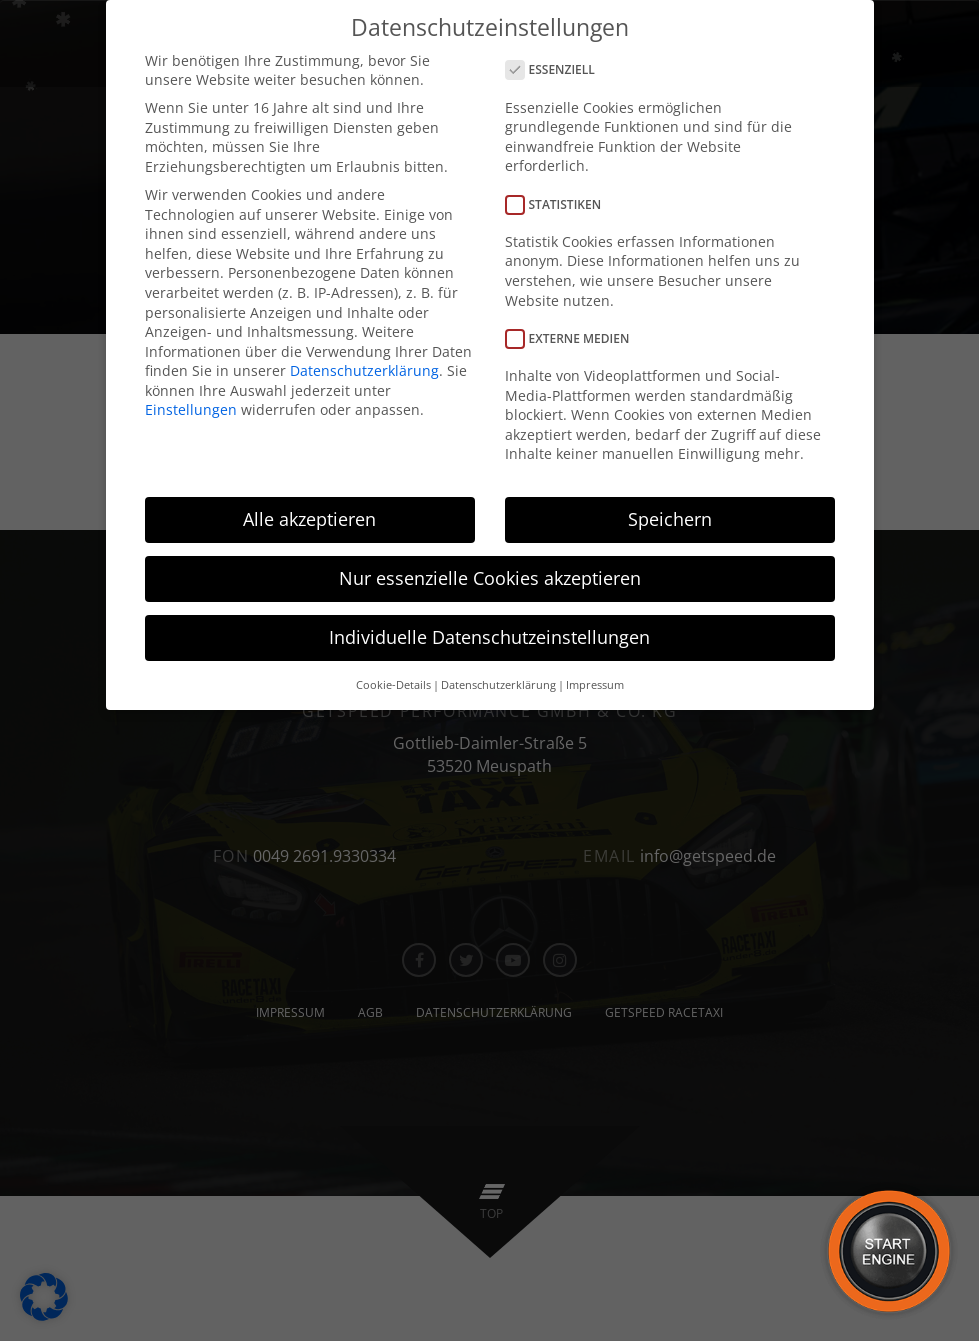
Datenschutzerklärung (364, 370)
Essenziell (556, 69)
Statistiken (560, 203)
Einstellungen (191, 409)
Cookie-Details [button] (393, 684)
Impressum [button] (595, 684)
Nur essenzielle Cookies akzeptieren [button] (490, 578)
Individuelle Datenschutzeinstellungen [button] (489, 637)
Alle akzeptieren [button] (309, 519)
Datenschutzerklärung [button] (498, 684)
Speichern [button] (670, 519)
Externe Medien (574, 337)
